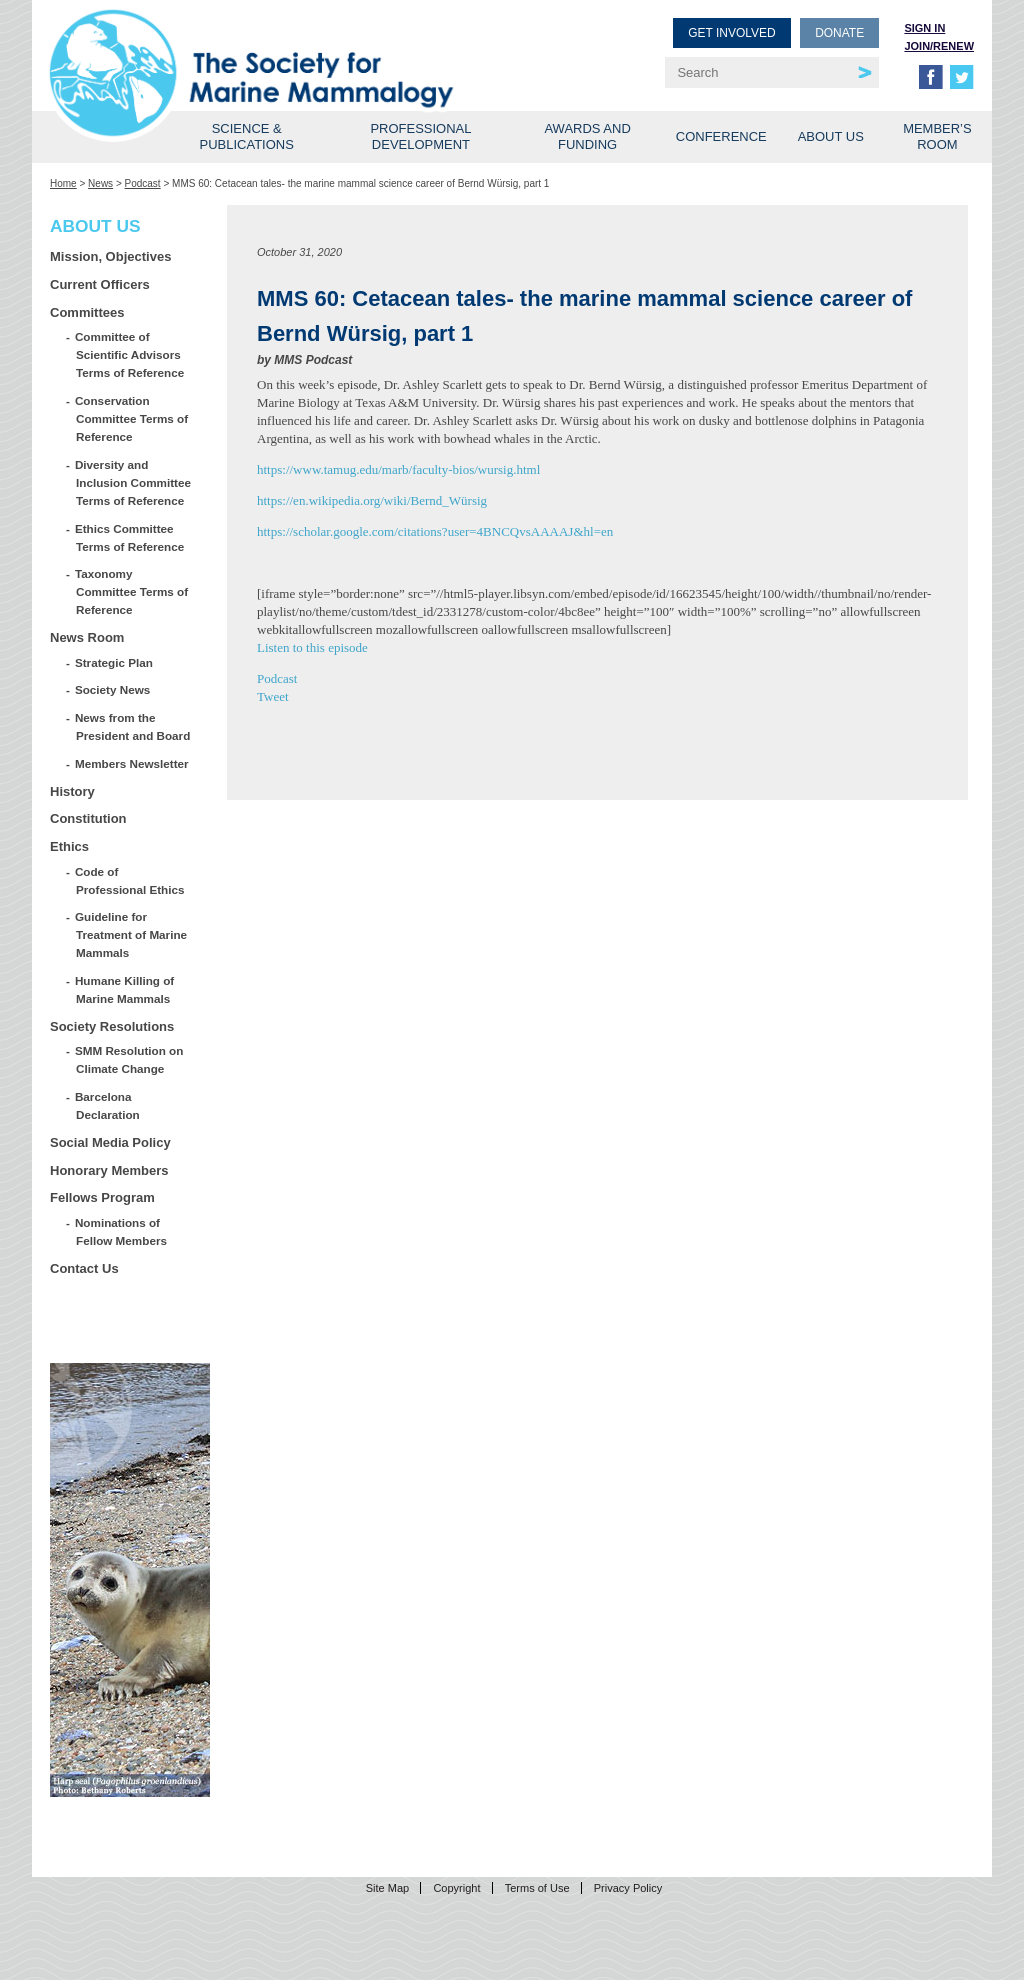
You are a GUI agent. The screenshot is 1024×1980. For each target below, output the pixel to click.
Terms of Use (537, 1888)
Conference (721, 136)
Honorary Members (109, 1170)
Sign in (924, 28)
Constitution (88, 818)
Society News (113, 689)
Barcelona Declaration (108, 1105)
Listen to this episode (312, 647)
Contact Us (84, 1268)
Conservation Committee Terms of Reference (132, 418)
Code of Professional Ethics (130, 880)
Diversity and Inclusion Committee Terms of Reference (133, 482)
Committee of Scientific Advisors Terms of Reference (130, 354)
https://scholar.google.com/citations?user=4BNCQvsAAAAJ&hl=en (435, 531)
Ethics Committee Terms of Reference (130, 537)
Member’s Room (937, 136)
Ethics (69, 846)
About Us (831, 136)
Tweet (273, 696)
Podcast (143, 183)
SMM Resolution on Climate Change (129, 1059)
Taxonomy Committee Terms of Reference (132, 591)
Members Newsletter (132, 763)
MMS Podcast (313, 360)
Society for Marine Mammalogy (284, 47)
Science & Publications (247, 136)
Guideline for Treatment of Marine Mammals (131, 934)
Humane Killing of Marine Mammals (125, 989)
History (72, 791)
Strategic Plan (114, 662)
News (100, 183)
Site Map (387, 1888)
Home (63, 183)
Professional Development (420, 136)
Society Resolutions (112, 1026)
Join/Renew (939, 46)
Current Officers (100, 284)
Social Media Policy (110, 1142)
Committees (87, 312)
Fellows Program (102, 1197)
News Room (87, 637)
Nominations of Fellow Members (121, 1231)
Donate (839, 33)
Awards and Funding (587, 136)
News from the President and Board (133, 726)
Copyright (456, 1888)
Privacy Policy (628, 1888)
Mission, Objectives (110, 256)
